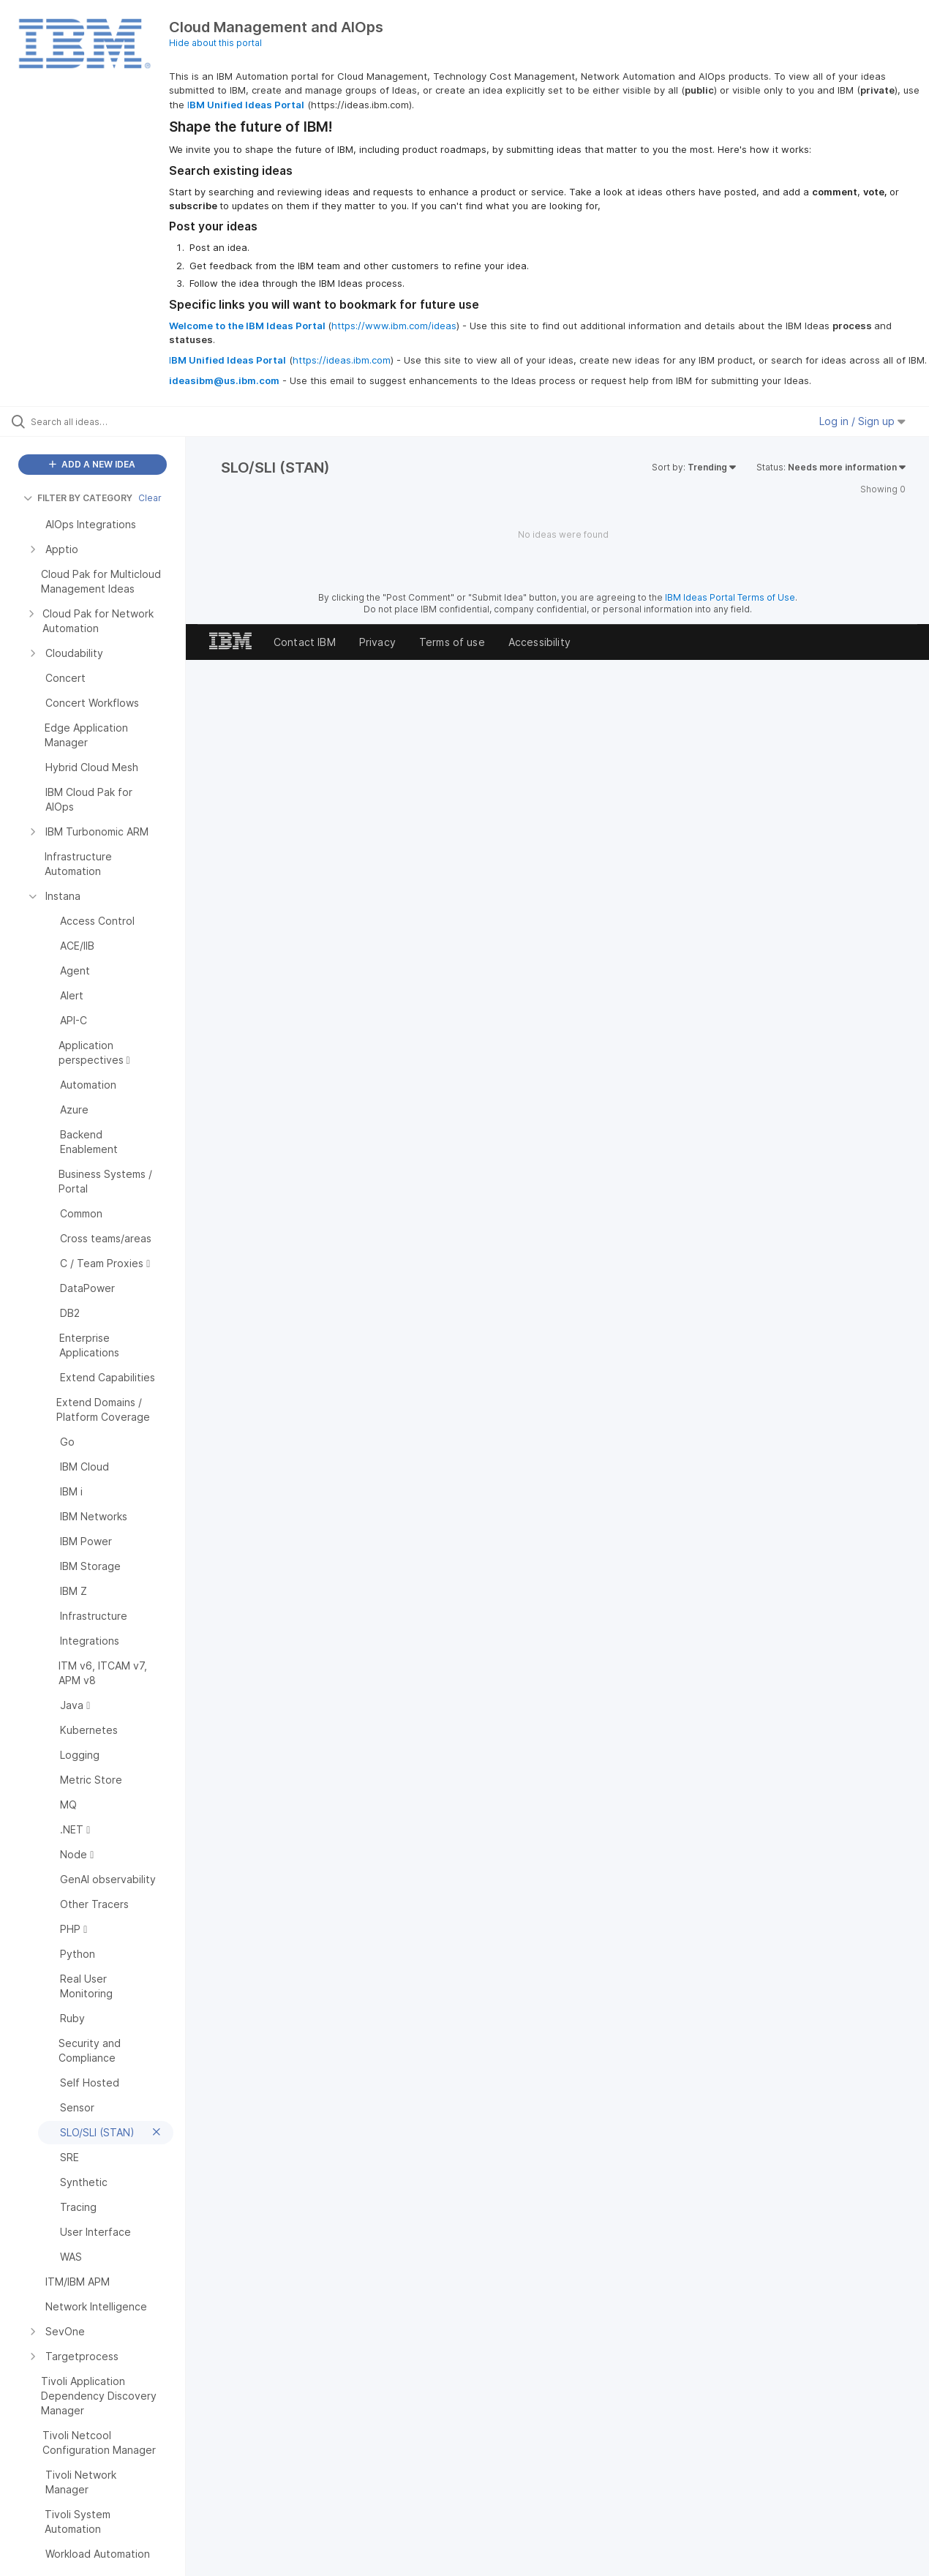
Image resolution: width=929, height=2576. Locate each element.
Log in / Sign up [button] (862, 421)
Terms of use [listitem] (452, 642)
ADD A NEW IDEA (92, 464)
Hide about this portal (215, 42)
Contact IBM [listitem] (305, 642)
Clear (150, 497)
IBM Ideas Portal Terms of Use (730, 597)
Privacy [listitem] (377, 642)
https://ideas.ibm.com (342, 360)
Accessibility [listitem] (539, 642)
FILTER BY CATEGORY (77, 497)
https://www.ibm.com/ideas (393, 325)
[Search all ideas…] (111, 421)
